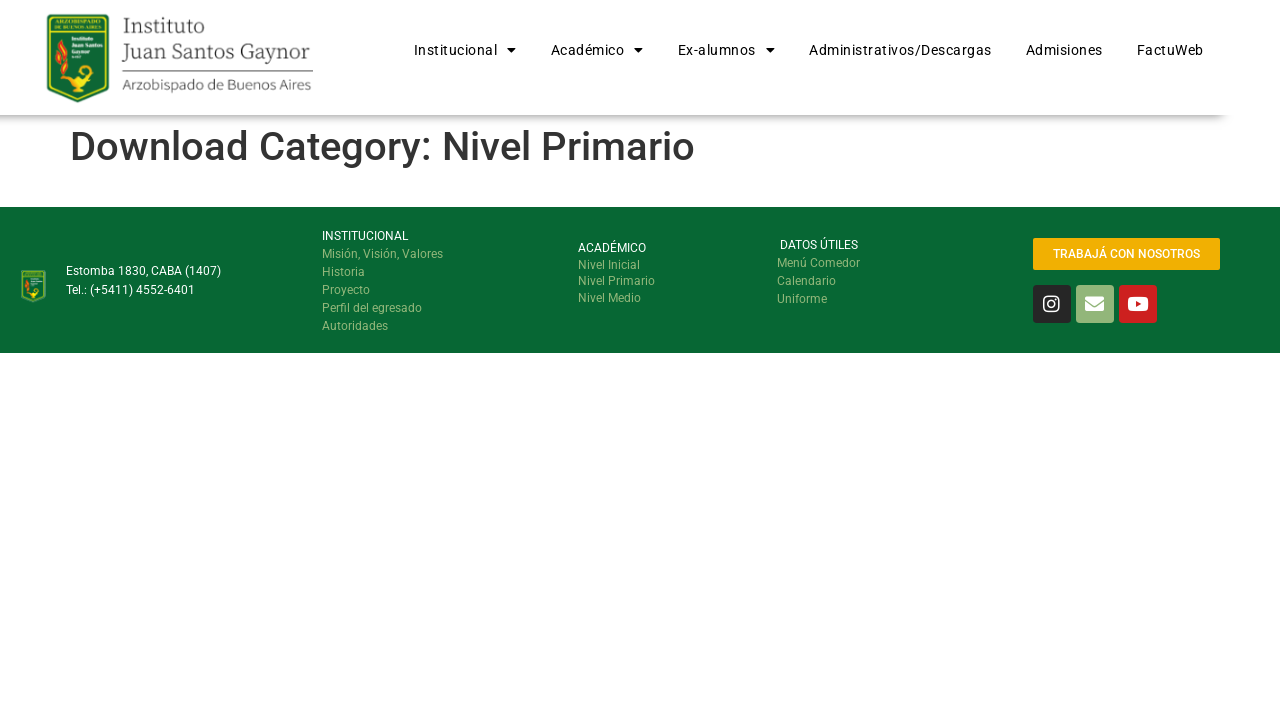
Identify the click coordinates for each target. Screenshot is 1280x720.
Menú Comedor (818, 263)
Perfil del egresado (372, 308)
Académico (597, 50)
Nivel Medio (609, 298)
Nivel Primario (616, 281)
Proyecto (346, 290)
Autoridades (355, 326)
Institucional (465, 50)
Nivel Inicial (609, 265)
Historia (343, 272)
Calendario (806, 281)
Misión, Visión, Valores (382, 254)
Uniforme (802, 299)
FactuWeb (1170, 50)
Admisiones (1064, 50)
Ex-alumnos (727, 50)
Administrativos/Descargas (900, 50)
